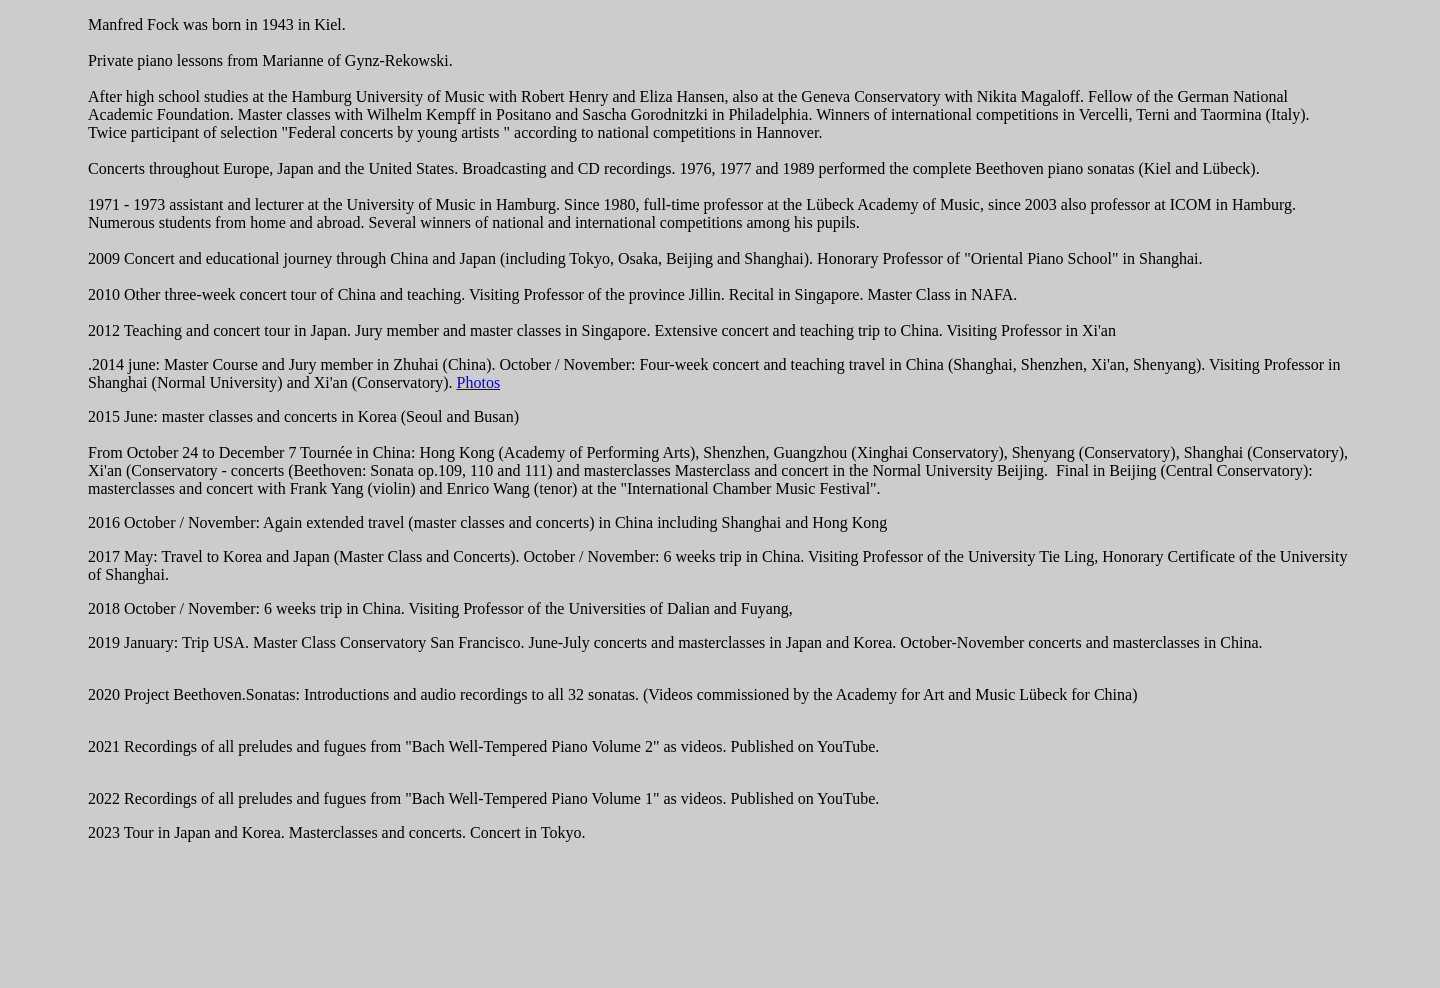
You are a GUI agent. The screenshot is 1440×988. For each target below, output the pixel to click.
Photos (479, 382)
